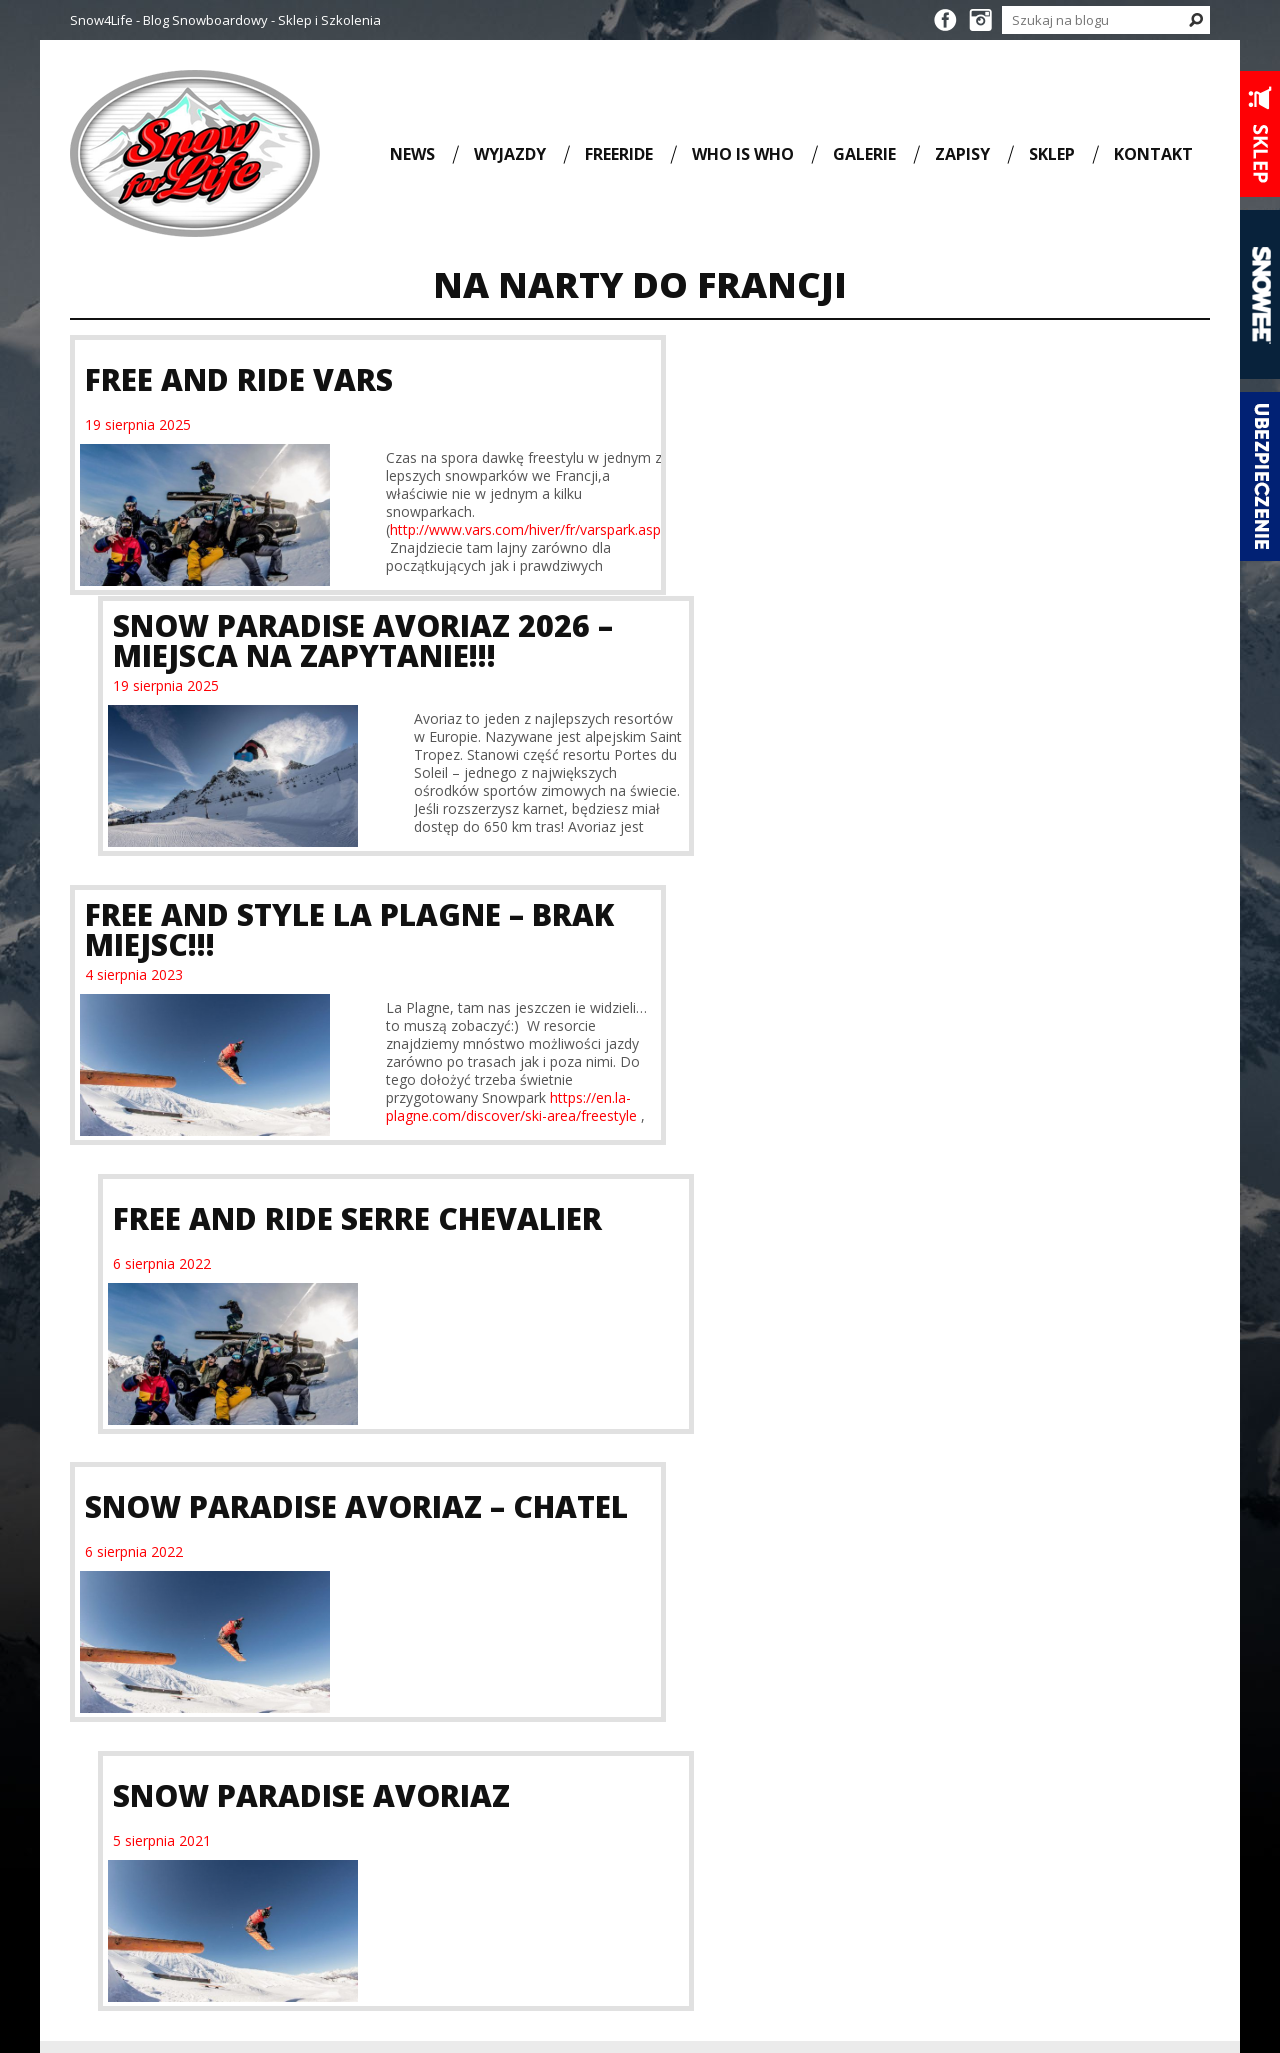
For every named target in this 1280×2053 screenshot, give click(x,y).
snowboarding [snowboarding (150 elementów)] (436, 1877)
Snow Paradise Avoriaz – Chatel (295, 959)
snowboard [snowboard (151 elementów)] (420, 1847)
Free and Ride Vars (239, 379)
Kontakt (1153, 153)
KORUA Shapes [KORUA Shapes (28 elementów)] (492, 1799)
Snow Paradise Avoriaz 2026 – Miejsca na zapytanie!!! (920, 379)
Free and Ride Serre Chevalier (914, 669)
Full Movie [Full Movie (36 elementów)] (398, 1799)
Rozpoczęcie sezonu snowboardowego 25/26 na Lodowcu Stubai (783, 1595)
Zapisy (962, 153)
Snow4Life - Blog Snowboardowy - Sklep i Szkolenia (225, 20)
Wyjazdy (510, 153)
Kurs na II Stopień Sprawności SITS (193, 1562)
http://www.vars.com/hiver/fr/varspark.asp (484, 529)
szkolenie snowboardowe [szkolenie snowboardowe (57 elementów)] (480, 1916)
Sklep (1052, 153)
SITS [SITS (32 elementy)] (496, 1821)
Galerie (864, 153)
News (412, 153)
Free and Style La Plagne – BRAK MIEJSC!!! (304, 669)
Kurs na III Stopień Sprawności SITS (489, 1562)
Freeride (619, 153)
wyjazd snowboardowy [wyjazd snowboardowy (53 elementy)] (455, 1940)
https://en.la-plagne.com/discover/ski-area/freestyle (470, 846)
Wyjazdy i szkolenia (640, 1250)
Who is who (743, 153)
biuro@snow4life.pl (1049, 1892)
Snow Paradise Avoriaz (868, 959)
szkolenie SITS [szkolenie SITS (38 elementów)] (463, 1905)
